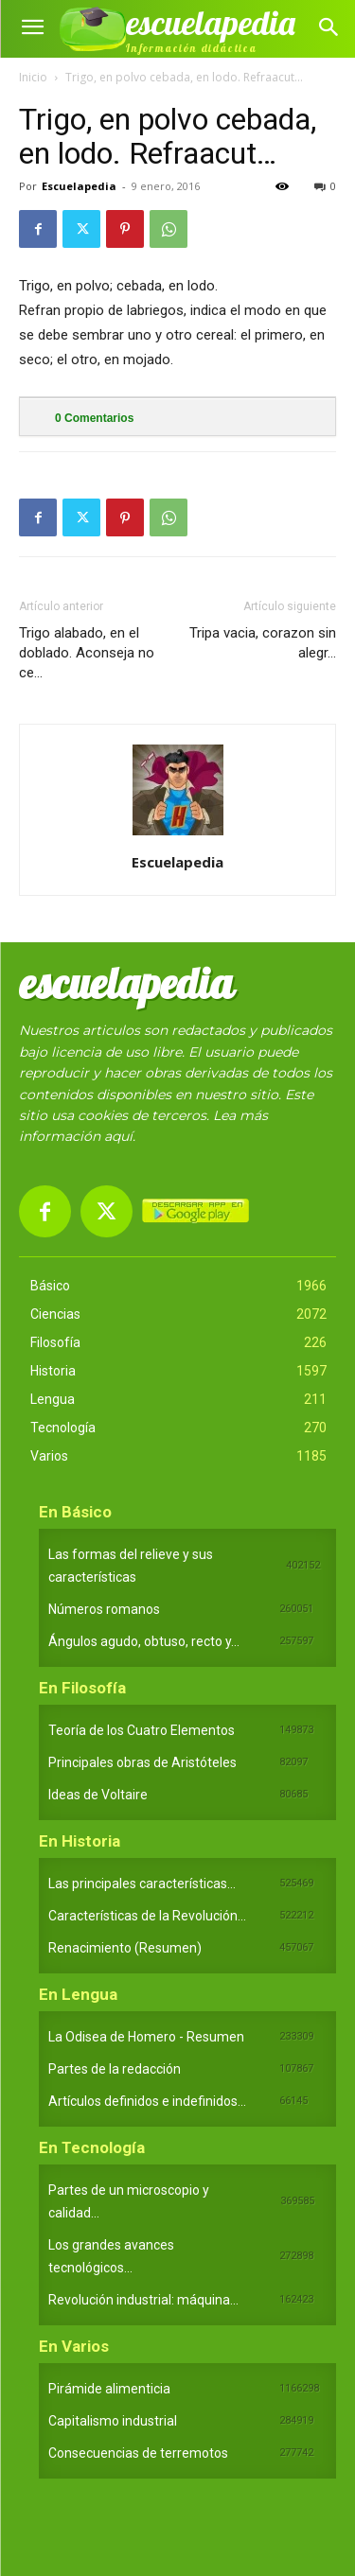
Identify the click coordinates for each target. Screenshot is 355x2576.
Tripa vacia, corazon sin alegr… (262, 642)
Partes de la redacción (114, 2069)
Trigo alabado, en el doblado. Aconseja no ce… (86, 652)
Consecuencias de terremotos (138, 2453)
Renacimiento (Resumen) (125, 1947)
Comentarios (94, 418)
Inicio (33, 77)
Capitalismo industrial (112, 2420)
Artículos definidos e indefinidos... (147, 2101)
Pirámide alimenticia (109, 2388)
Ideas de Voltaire (98, 1794)
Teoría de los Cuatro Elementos (141, 1730)
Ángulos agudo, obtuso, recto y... (144, 1641)
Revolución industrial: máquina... (143, 2299)
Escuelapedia (79, 186)
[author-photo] (178, 835)
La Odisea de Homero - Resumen (146, 2036)
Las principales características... (142, 1883)
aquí (118, 1136)
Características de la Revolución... (147, 1915)
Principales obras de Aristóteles (142, 1762)
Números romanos (104, 1609)
